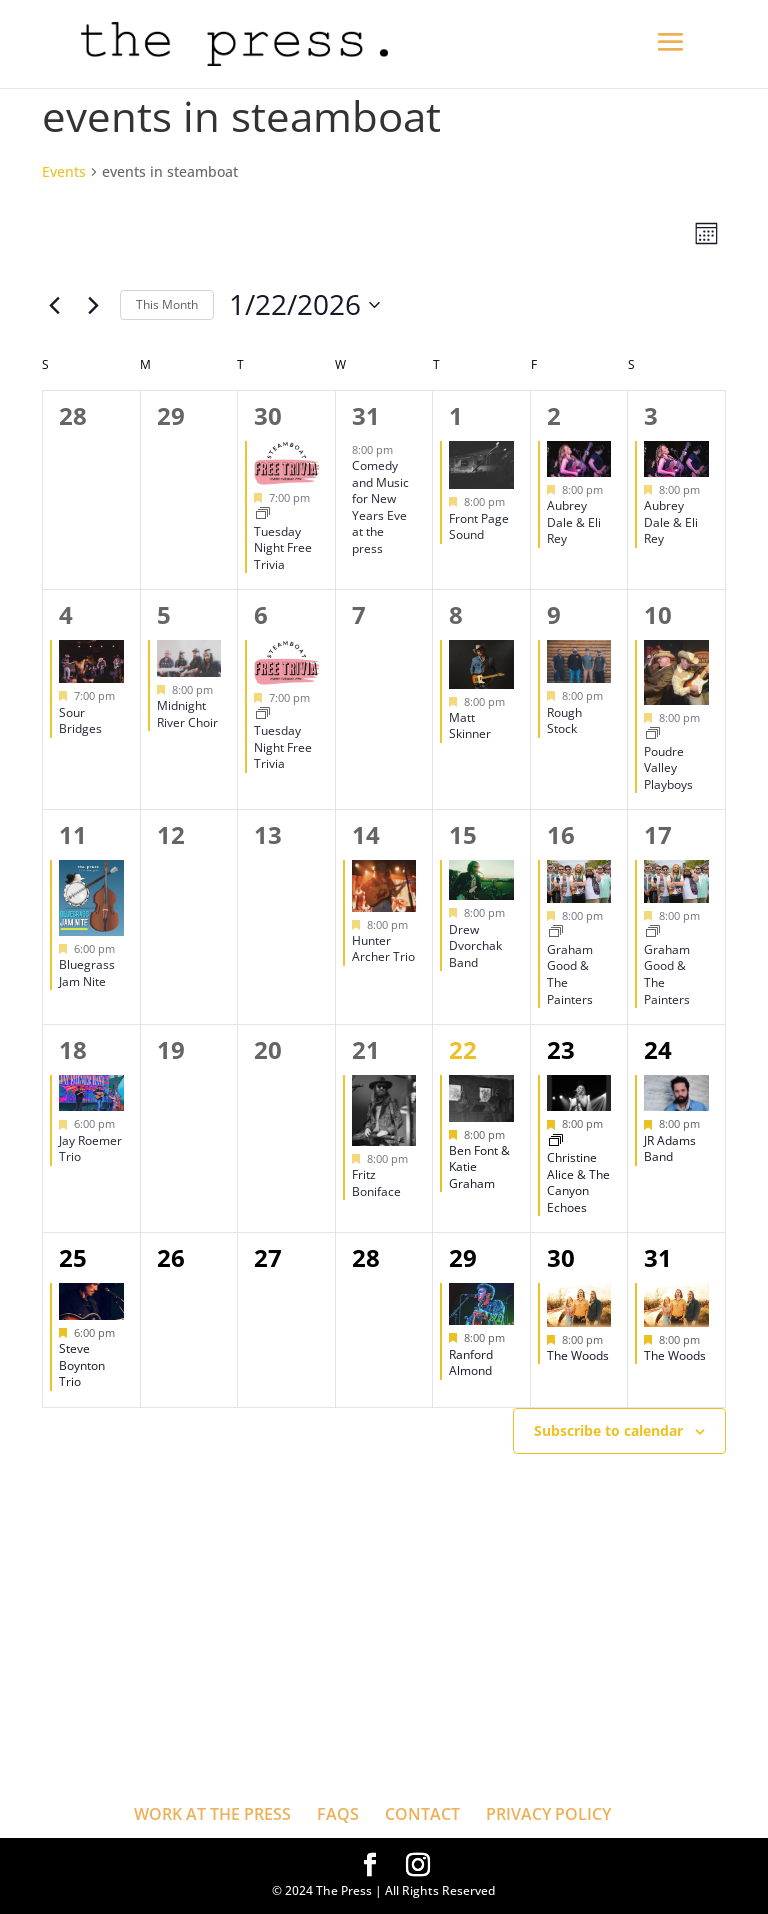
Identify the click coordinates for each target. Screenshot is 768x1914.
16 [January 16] (561, 834)
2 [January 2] (554, 415)
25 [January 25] (73, 1257)
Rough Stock (564, 721)
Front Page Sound (479, 527)
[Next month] (93, 305)
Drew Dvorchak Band (475, 946)
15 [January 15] (463, 834)
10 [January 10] (658, 614)
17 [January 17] (658, 834)
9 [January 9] (554, 614)
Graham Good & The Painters (570, 974)
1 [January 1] (456, 415)
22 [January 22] (463, 1049)
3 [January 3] (651, 415)
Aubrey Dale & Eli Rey (574, 522)
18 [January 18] (73, 1049)
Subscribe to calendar (608, 1430)
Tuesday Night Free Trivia (283, 548)
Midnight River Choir (187, 714)
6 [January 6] (261, 614)
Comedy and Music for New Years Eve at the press (380, 507)
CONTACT (422, 1814)
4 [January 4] (66, 614)
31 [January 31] (658, 1257)
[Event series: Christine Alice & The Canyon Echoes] (556, 1141)
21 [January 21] (366, 1049)
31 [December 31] (366, 415)
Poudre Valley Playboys (668, 768)
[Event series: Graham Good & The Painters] (556, 932)
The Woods (578, 1355)
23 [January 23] (561, 1049)
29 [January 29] (463, 1257)
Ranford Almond (471, 1363)
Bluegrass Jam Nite (87, 973)
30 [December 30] (268, 415)
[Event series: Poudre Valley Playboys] (653, 734)
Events (64, 171)
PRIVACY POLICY (548, 1814)
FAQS (338, 1814)
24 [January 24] (658, 1049)
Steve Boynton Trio (82, 1365)
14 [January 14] (366, 834)
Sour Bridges (80, 721)
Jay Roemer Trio (90, 1149)
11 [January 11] (73, 834)
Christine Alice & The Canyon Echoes (578, 1182)
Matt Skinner (470, 726)
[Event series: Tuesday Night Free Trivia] (263, 514)
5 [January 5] (164, 614)
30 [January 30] (561, 1257)
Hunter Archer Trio (383, 949)
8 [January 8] (456, 614)
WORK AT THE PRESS (212, 1814)
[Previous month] (54, 305)
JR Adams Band (670, 1149)
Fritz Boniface (376, 1183)
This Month (167, 304)
